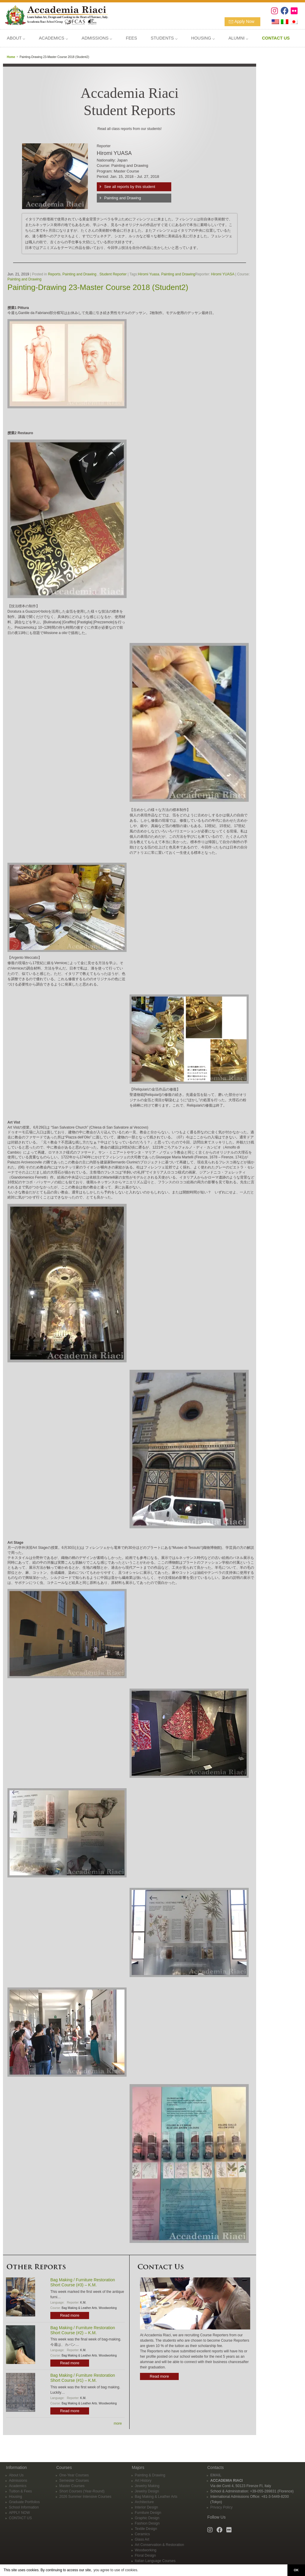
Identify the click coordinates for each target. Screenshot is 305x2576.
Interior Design (146, 2507)
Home (11, 57)
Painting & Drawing (150, 2475)
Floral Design (145, 2555)
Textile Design (146, 2529)
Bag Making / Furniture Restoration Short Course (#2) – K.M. (82, 2330)
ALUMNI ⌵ (238, 38)
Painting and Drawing (122, 198)
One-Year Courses (74, 2475)
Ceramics (142, 2534)
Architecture (144, 2502)
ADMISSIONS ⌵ (97, 38)
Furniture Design (148, 2513)
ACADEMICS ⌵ (53, 38)
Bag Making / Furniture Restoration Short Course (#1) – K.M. (82, 2378)
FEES (131, 38)
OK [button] (296, 2570)
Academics (18, 2486)
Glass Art (142, 2539)
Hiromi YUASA (222, 274)
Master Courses (72, 2486)
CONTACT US (20, 2518)
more (118, 2423)
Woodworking (107, 2308)
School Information (24, 2507)
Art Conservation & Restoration (159, 2545)
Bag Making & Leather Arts (79, 2308)
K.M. (83, 2302)
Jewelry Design (147, 2491)
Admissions (18, 2480)
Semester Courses (74, 2480)
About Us (16, 2475)
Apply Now (244, 21)
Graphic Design (147, 2518)
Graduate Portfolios (24, 2502)
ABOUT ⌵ (16, 38)
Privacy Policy (221, 2507)
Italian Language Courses (155, 2561)
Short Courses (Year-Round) (82, 2491)
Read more (69, 2315)
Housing (15, 2497)
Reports (54, 274)
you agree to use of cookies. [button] (116, 2570)
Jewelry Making (147, 2486)
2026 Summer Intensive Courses (85, 2497)
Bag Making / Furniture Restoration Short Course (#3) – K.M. (82, 2282)
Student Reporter (113, 274)
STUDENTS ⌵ (164, 38)
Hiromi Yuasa (148, 274)
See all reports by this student (129, 186)
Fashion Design (147, 2523)
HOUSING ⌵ (203, 38)
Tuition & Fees (20, 2491)
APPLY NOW (19, 2513)
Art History (143, 2480)
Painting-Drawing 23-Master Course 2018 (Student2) (97, 287)
